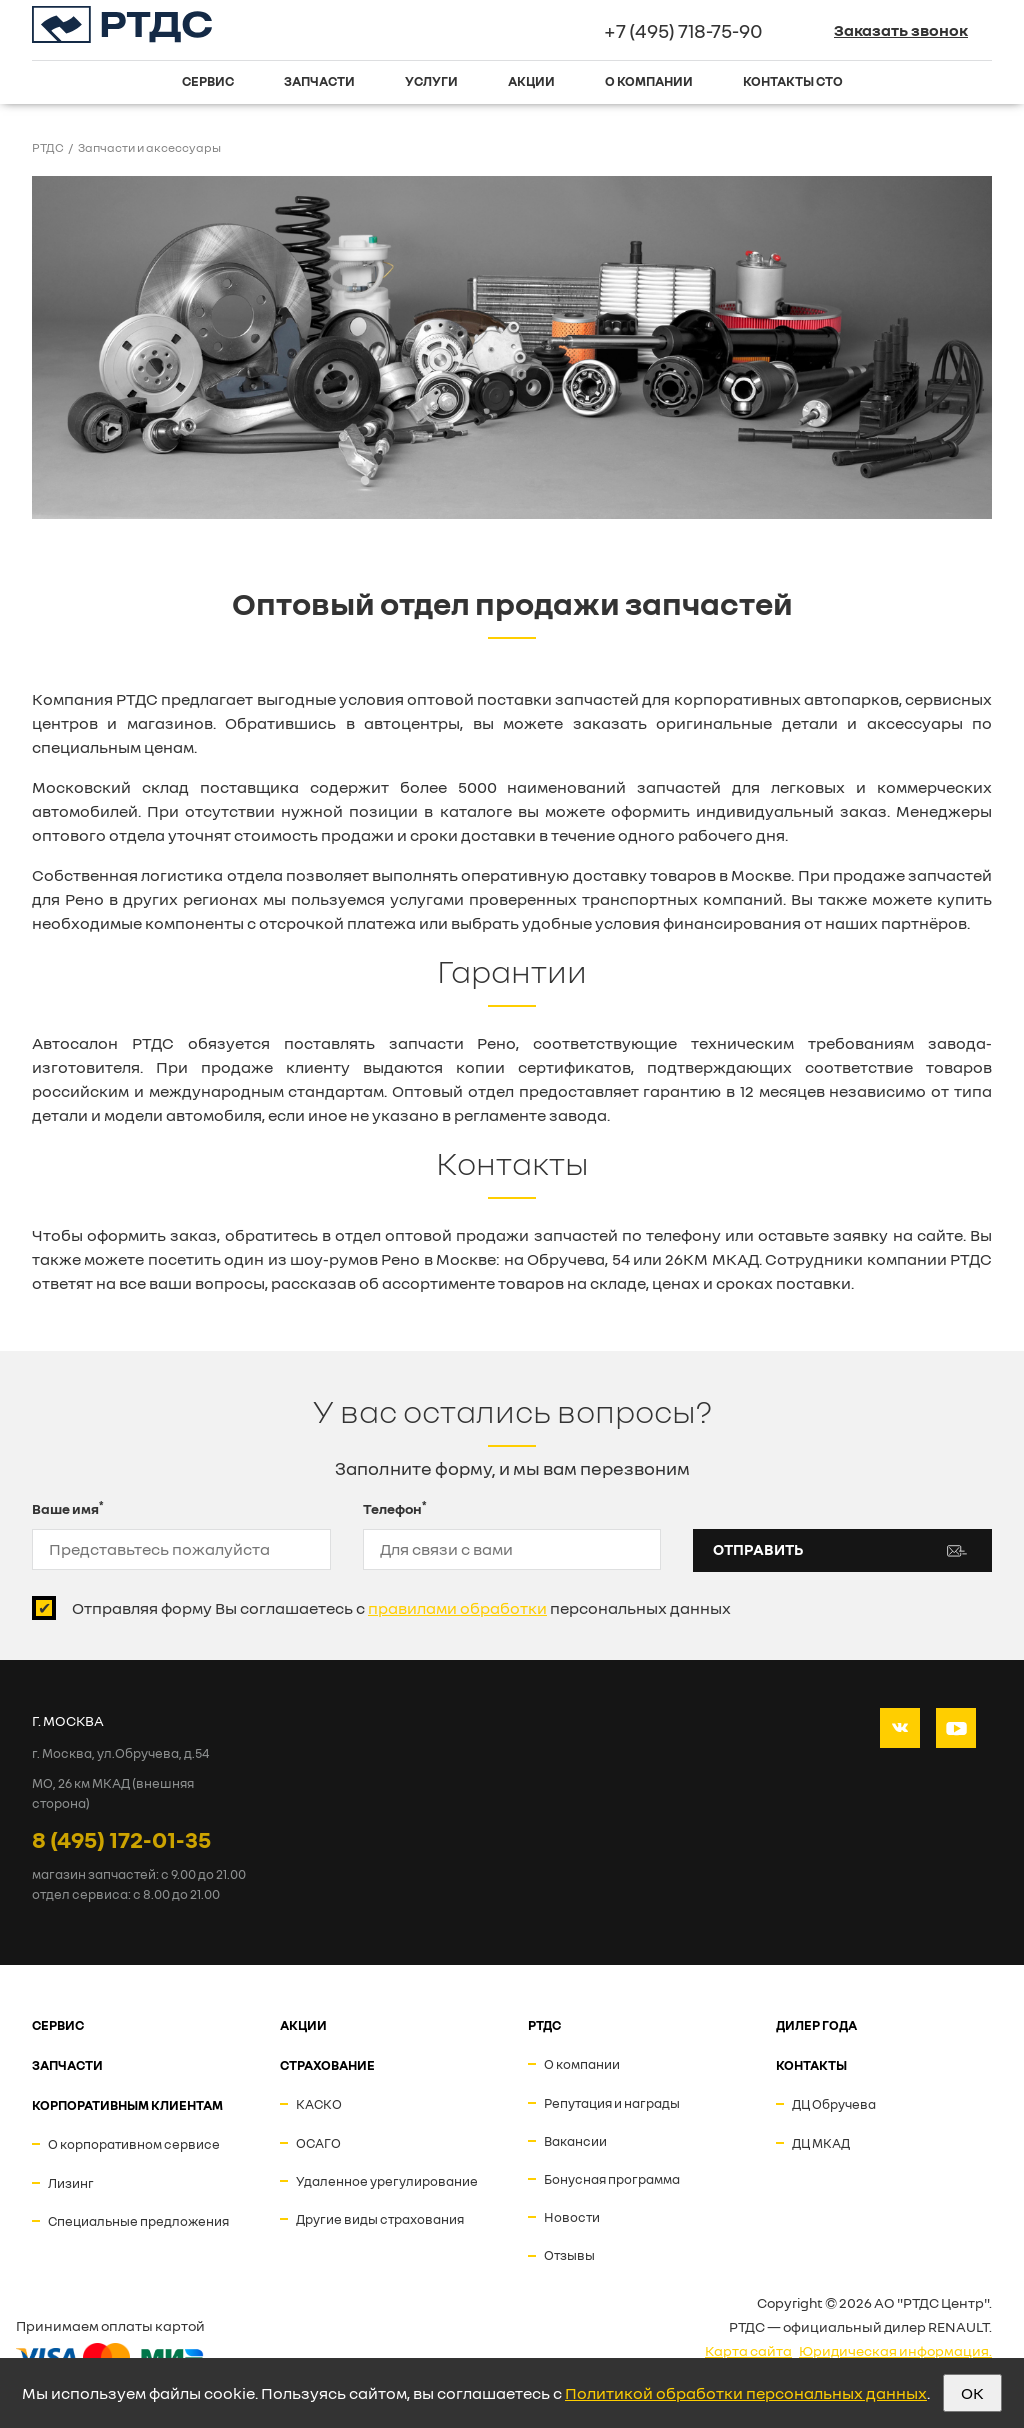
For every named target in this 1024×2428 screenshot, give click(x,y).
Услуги (431, 81)
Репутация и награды (612, 2103)
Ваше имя (68, 1508)
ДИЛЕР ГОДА (816, 2025)
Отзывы (569, 2255)
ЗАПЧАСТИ (67, 2065)
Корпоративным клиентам (127, 2105)
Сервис (208, 81)
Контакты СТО (793, 81)
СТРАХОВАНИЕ (327, 2065)
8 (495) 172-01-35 (121, 1839)
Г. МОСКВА (68, 1720)
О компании (649, 81)
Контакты (811, 2065)
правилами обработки (457, 1608)
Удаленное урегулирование (387, 2181)
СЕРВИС (58, 2025)
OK (972, 2393)
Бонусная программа (612, 2179)
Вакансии (575, 2141)
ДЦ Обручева (834, 2104)
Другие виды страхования (380, 2219)
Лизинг (71, 2183)
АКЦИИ (303, 2025)
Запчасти (319, 81)
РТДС (544, 2025)
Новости (572, 2217)
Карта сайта (748, 2350)
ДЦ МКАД (821, 2143)
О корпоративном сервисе (134, 2144)
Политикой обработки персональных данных (746, 2393)
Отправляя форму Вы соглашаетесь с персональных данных (401, 1608)
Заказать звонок (901, 30)
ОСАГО (318, 2143)
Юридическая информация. (895, 2350)
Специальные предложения (138, 2221)
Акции (531, 81)
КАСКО (319, 2104)
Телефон (395, 1508)
